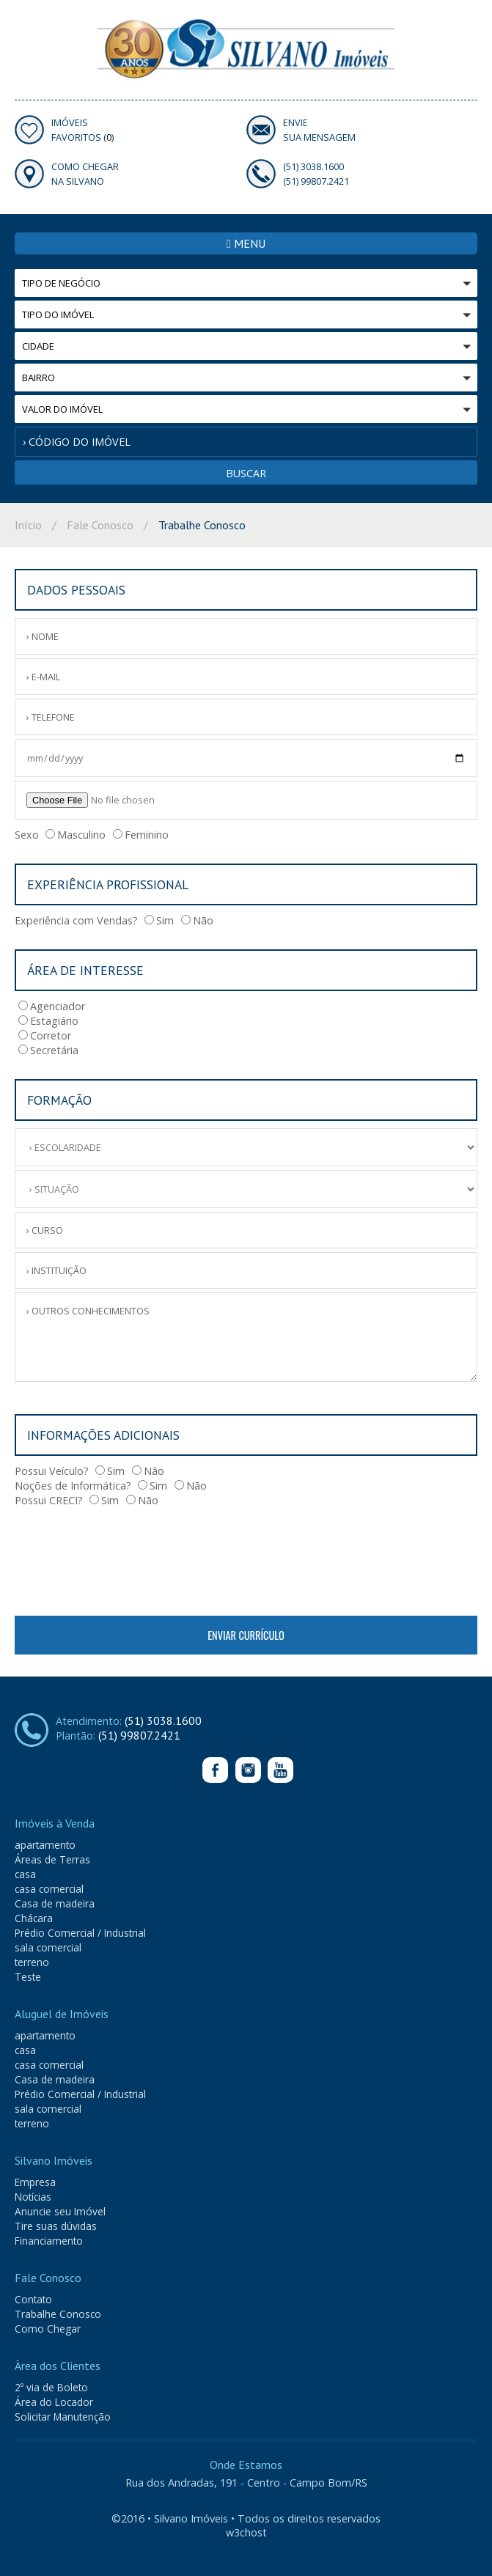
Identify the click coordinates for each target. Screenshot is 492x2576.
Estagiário (48, 1021)
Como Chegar (48, 2329)
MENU (246, 243)
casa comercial (49, 1889)
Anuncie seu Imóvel (60, 2211)
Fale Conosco (100, 525)
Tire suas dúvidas (56, 2226)
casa (25, 1874)
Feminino (141, 835)
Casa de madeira (55, 1903)
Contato (33, 2299)
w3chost (246, 2532)
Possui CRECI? (49, 1500)
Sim (159, 920)
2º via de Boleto (51, 2387)
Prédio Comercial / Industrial (80, 1933)
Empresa (35, 2182)
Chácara (34, 1918)
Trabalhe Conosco (58, 2314)
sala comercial (48, 1947)
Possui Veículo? (52, 1471)
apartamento (45, 1845)
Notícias (33, 2197)
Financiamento (49, 2241)
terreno (32, 1962)
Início (28, 525)
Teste (28, 1977)
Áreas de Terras (52, 1859)
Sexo (27, 835)
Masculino (75, 835)
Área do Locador (54, 2402)
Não (197, 920)
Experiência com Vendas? (76, 920)
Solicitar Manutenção (63, 2417)
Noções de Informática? (73, 1486)
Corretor (44, 1035)
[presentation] (126, 1557)
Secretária (48, 1050)
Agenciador (51, 1006)
